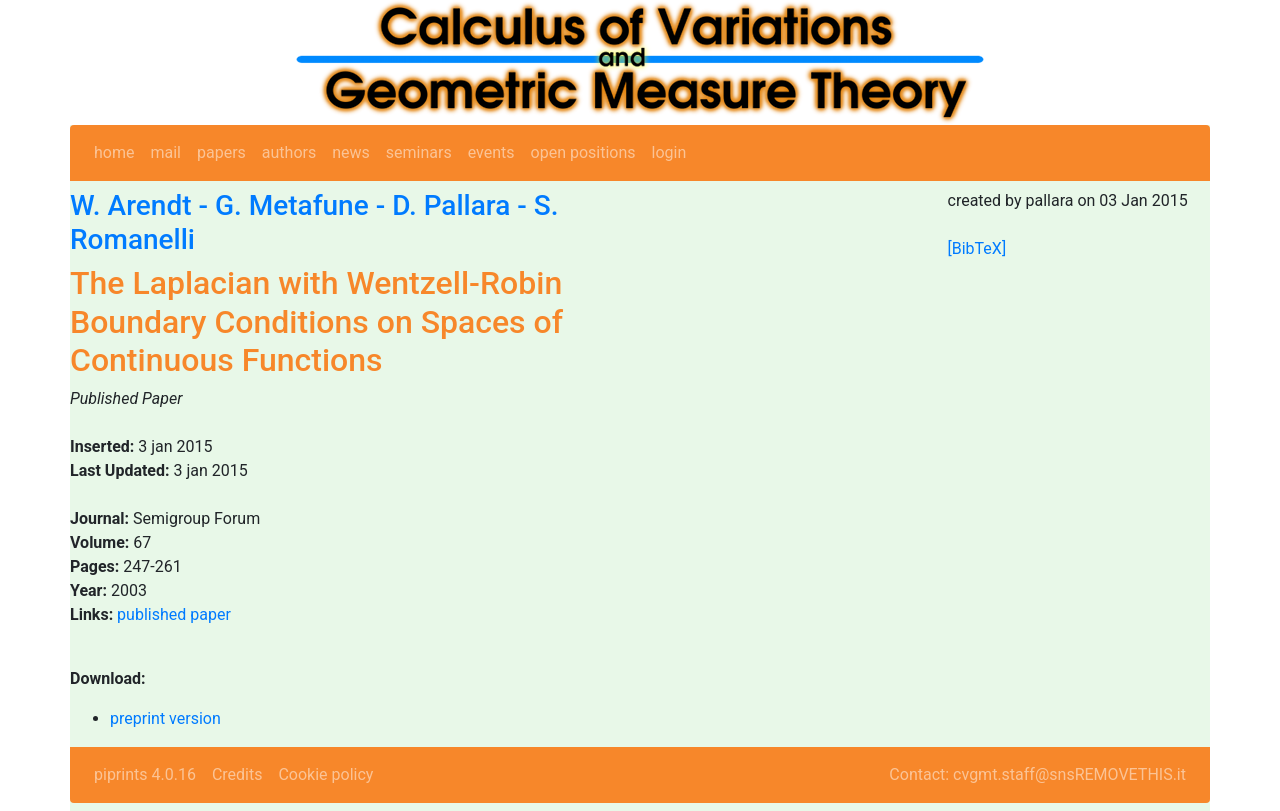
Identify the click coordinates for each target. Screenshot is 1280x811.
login (669, 152)
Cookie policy (325, 774)
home (114, 152)
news (351, 152)
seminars (419, 152)
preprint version (165, 718)
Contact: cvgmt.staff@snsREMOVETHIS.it (1037, 774)
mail (165, 152)
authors (289, 152)
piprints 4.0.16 (145, 774)
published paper (174, 614)
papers (221, 152)
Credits (237, 774)
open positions (583, 152)
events (491, 152)
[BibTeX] (977, 248)
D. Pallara (451, 205)
